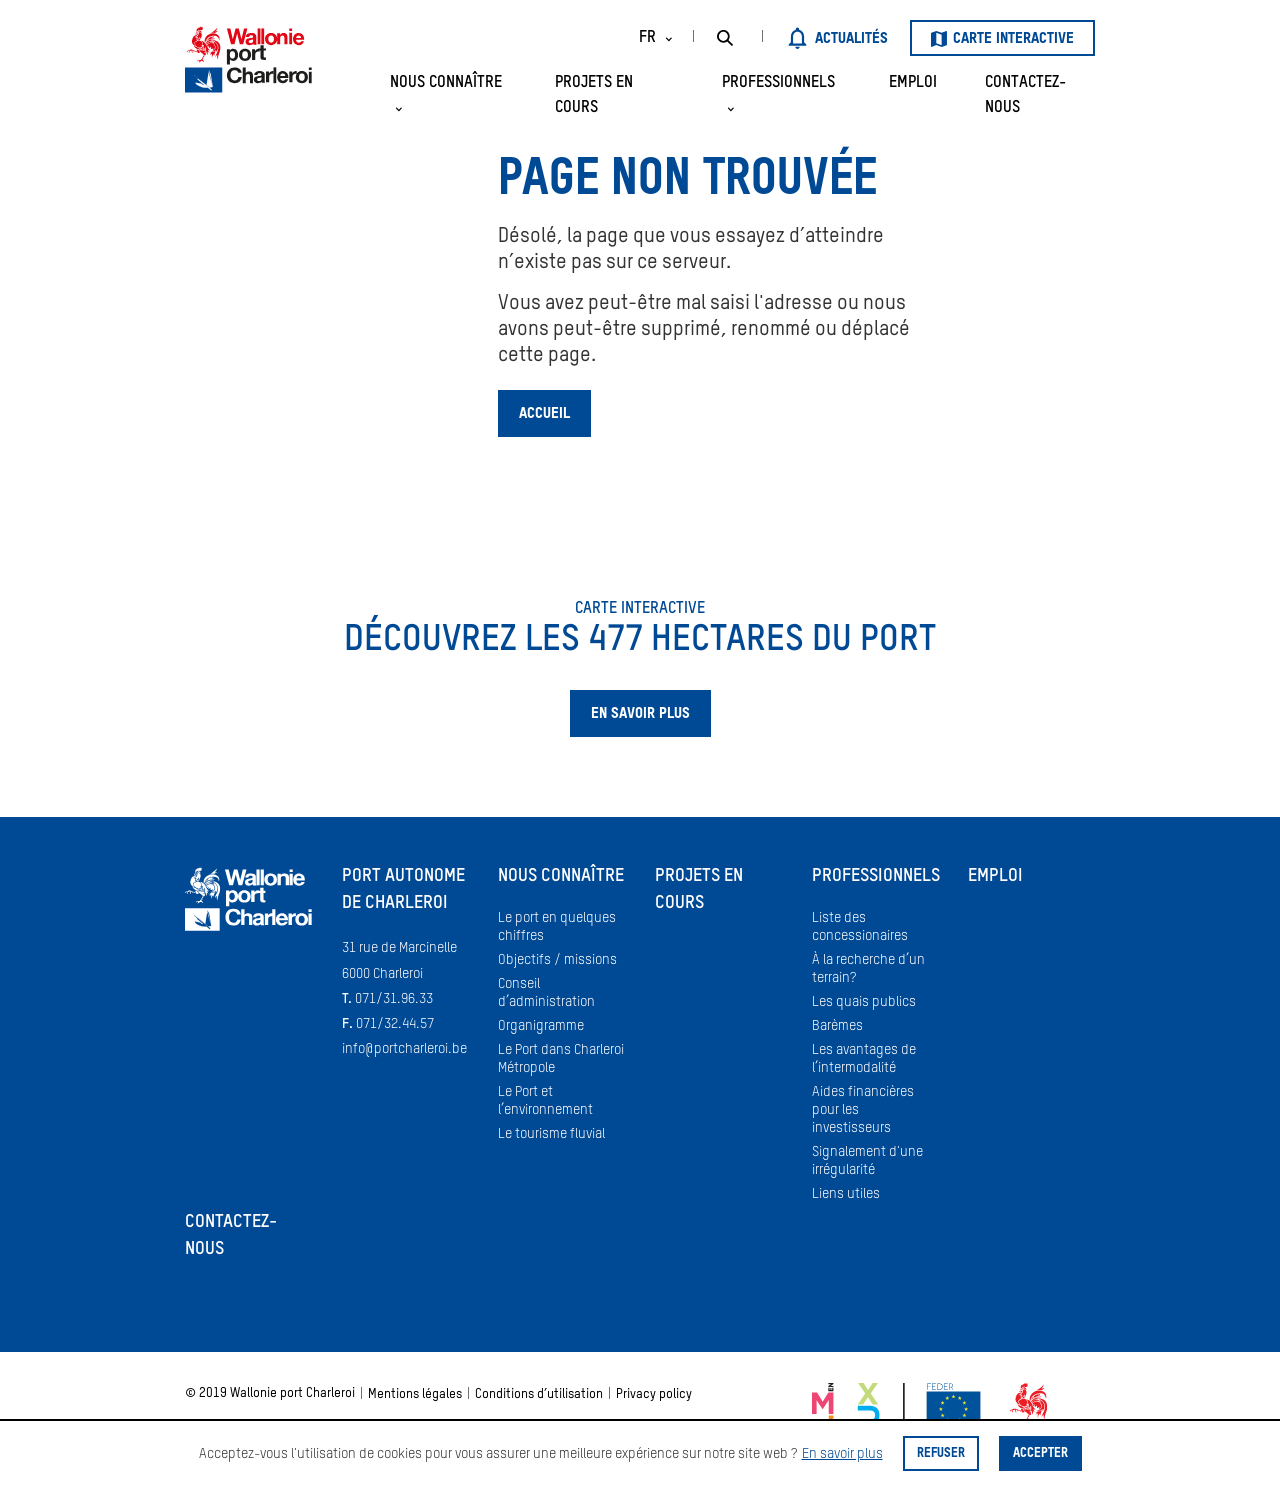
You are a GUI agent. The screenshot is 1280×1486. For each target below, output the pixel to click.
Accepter (1040, 1453)
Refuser (941, 1453)
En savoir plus (842, 1454)
